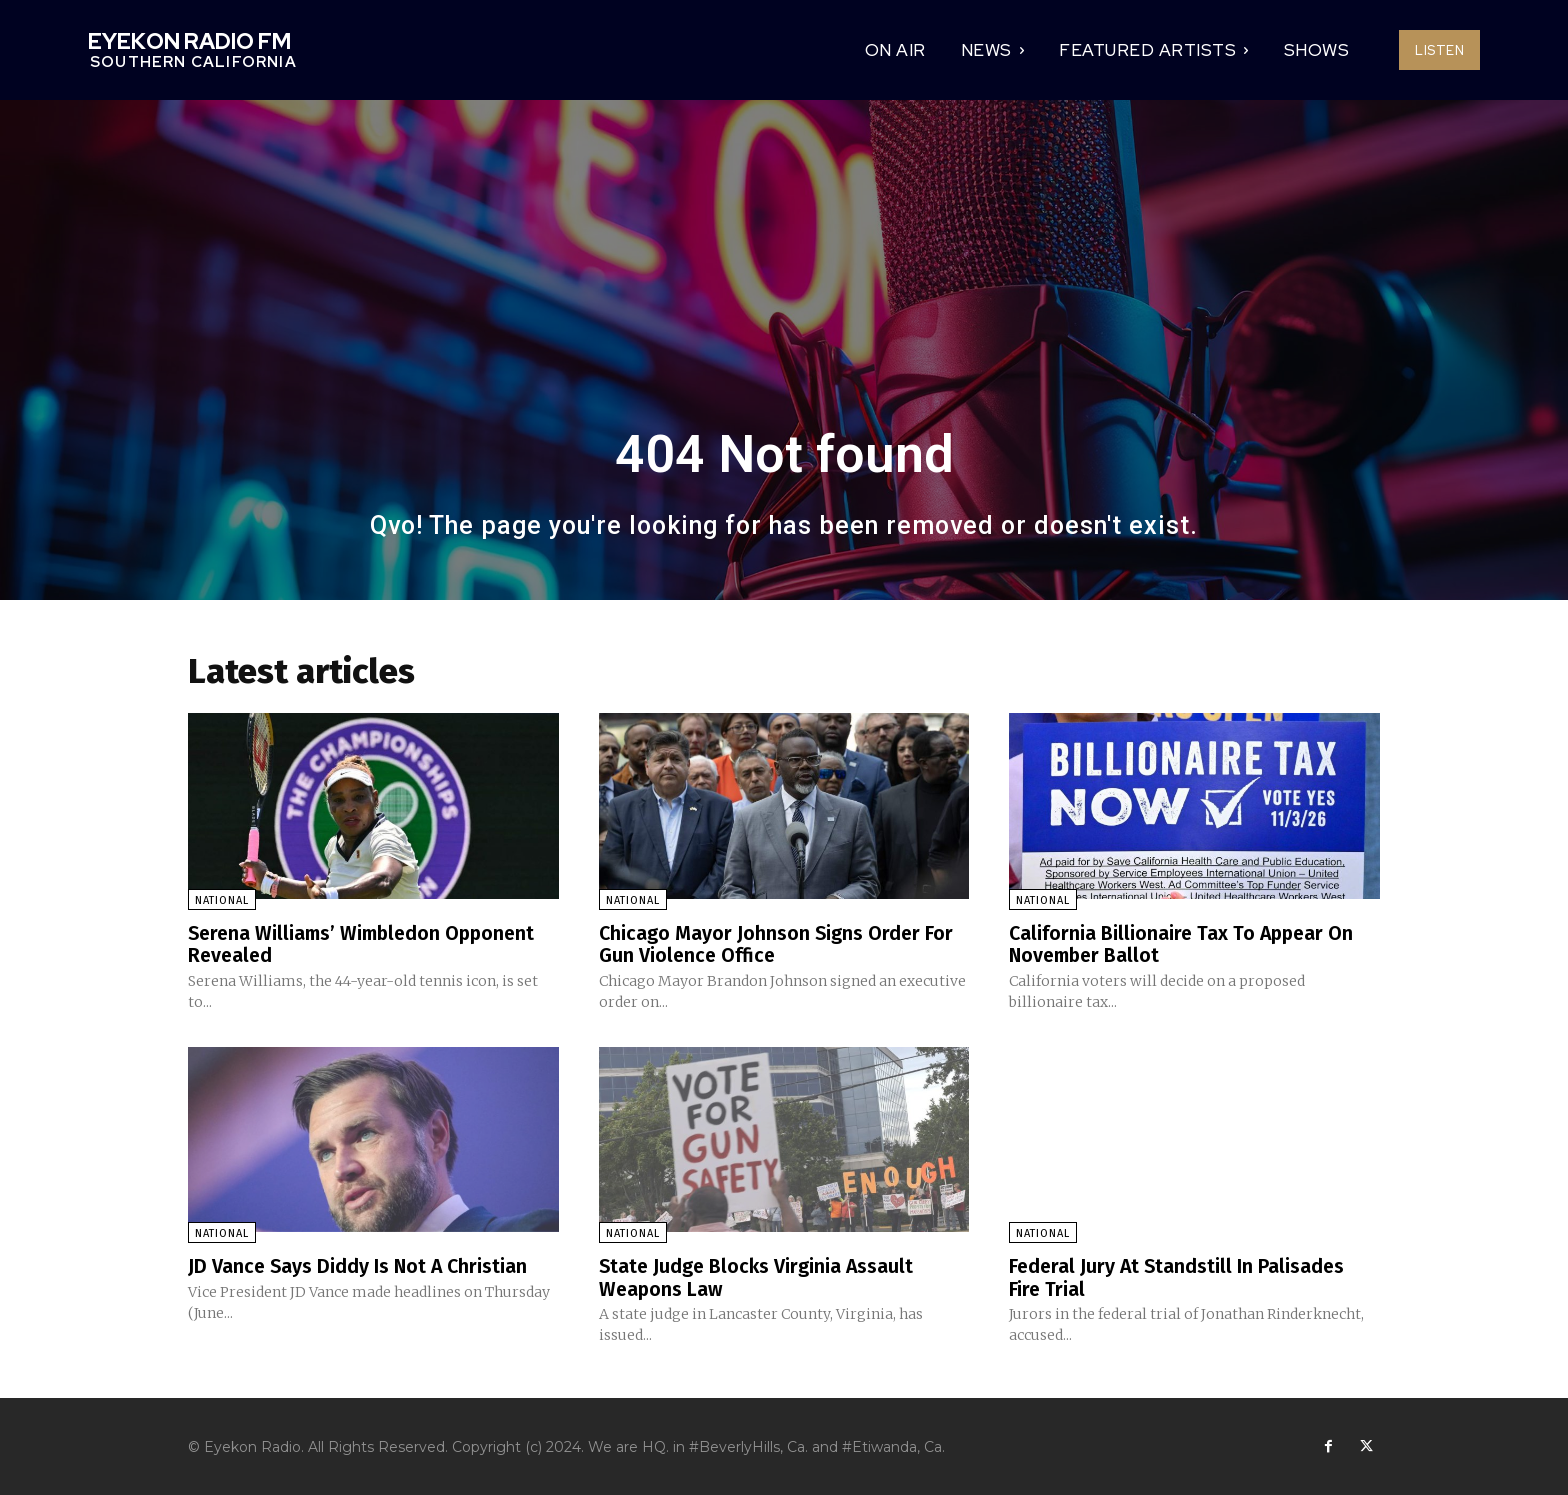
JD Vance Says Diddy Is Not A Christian (360, 1265)
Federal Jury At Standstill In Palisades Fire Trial (1179, 1276)
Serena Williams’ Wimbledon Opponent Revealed (367, 944)
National (222, 900)
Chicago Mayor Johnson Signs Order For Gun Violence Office (777, 944)
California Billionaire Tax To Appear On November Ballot (1184, 944)
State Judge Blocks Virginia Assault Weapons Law (758, 1276)
